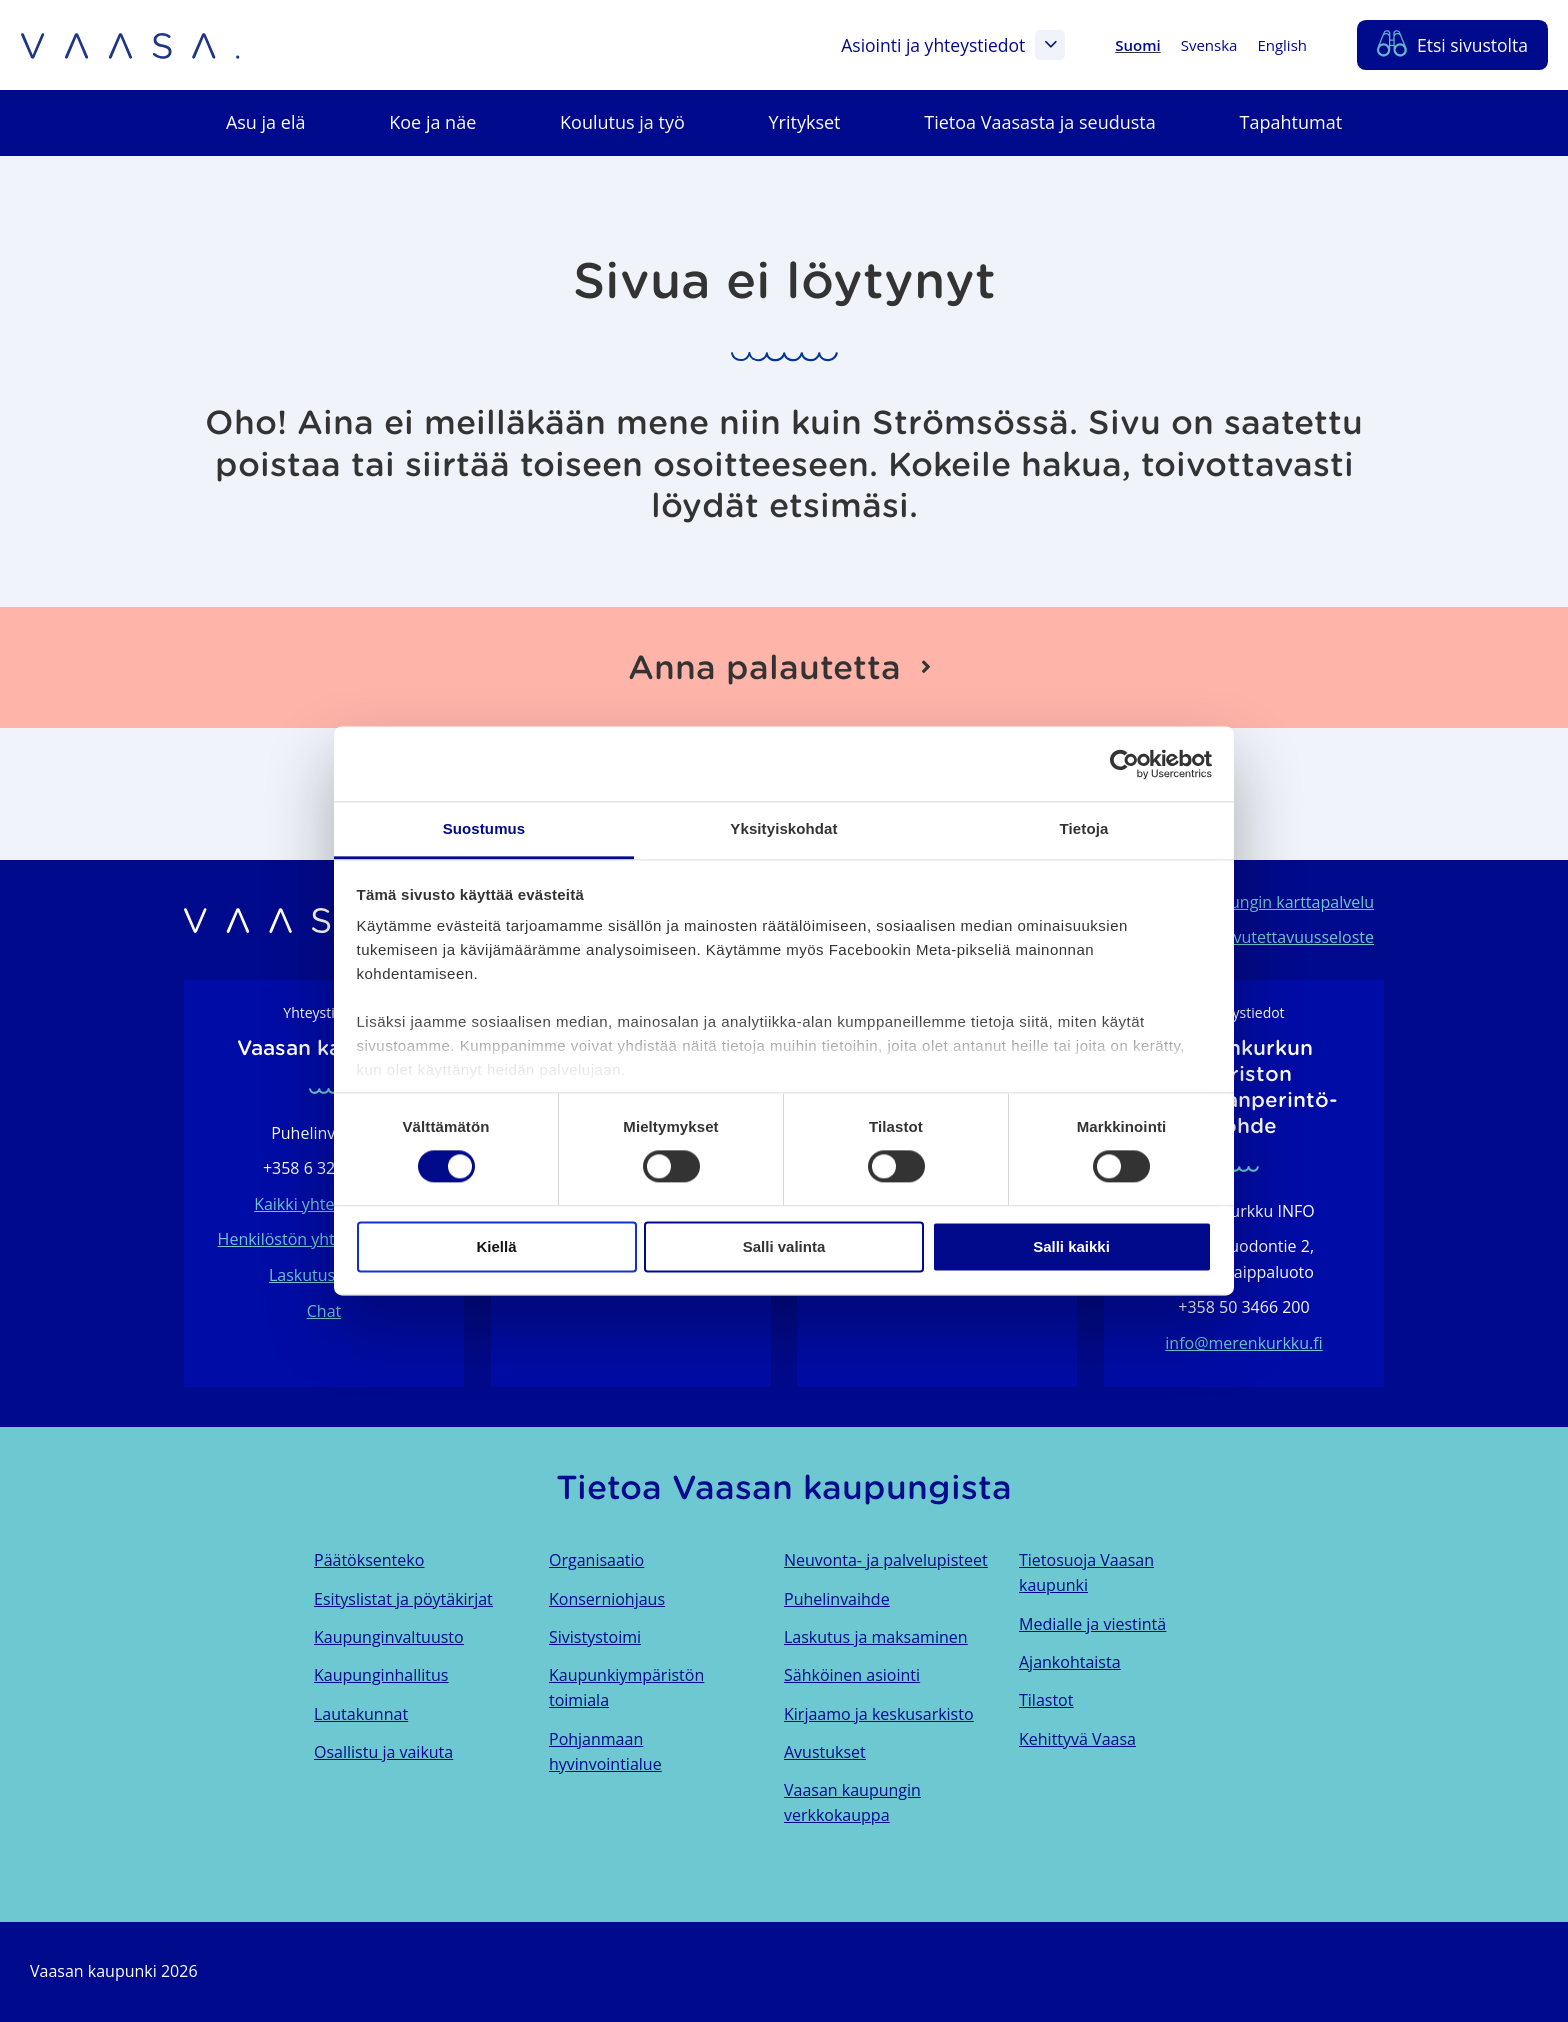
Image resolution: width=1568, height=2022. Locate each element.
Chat (324, 1311)
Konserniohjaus (607, 1599)
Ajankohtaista (1070, 1662)
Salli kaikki (1071, 1246)
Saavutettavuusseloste (1290, 937)
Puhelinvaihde (837, 1599)
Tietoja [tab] (1084, 828)
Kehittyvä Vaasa (1077, 1739)
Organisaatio (596, 1560)
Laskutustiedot (324, 1275)
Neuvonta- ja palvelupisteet (886, 1560)
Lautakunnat (361, 1714)
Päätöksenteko (369, 1560)
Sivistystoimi (595, 1637)
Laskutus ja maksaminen (876, 1637)
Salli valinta (784, 1246)
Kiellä (496, 1246)
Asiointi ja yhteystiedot (953, 45)
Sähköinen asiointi (852, 1675)
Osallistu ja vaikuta (383, 1752)
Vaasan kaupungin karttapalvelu (1254, 902)
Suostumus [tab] (484, 828)
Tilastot (1046, 1700)
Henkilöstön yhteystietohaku (324, 1239)
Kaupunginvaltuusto (389, 1637)
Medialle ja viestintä (1092, 1624)
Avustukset (825, 1752)
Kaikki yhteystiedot (324, 1204)
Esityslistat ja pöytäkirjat (403, 1599)
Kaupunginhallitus (381, 1675)
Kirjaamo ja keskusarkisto (879, 1714)
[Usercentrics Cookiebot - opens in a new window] (1124, 764)
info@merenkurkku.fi (1243, 1343)
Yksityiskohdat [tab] (783, 828)
